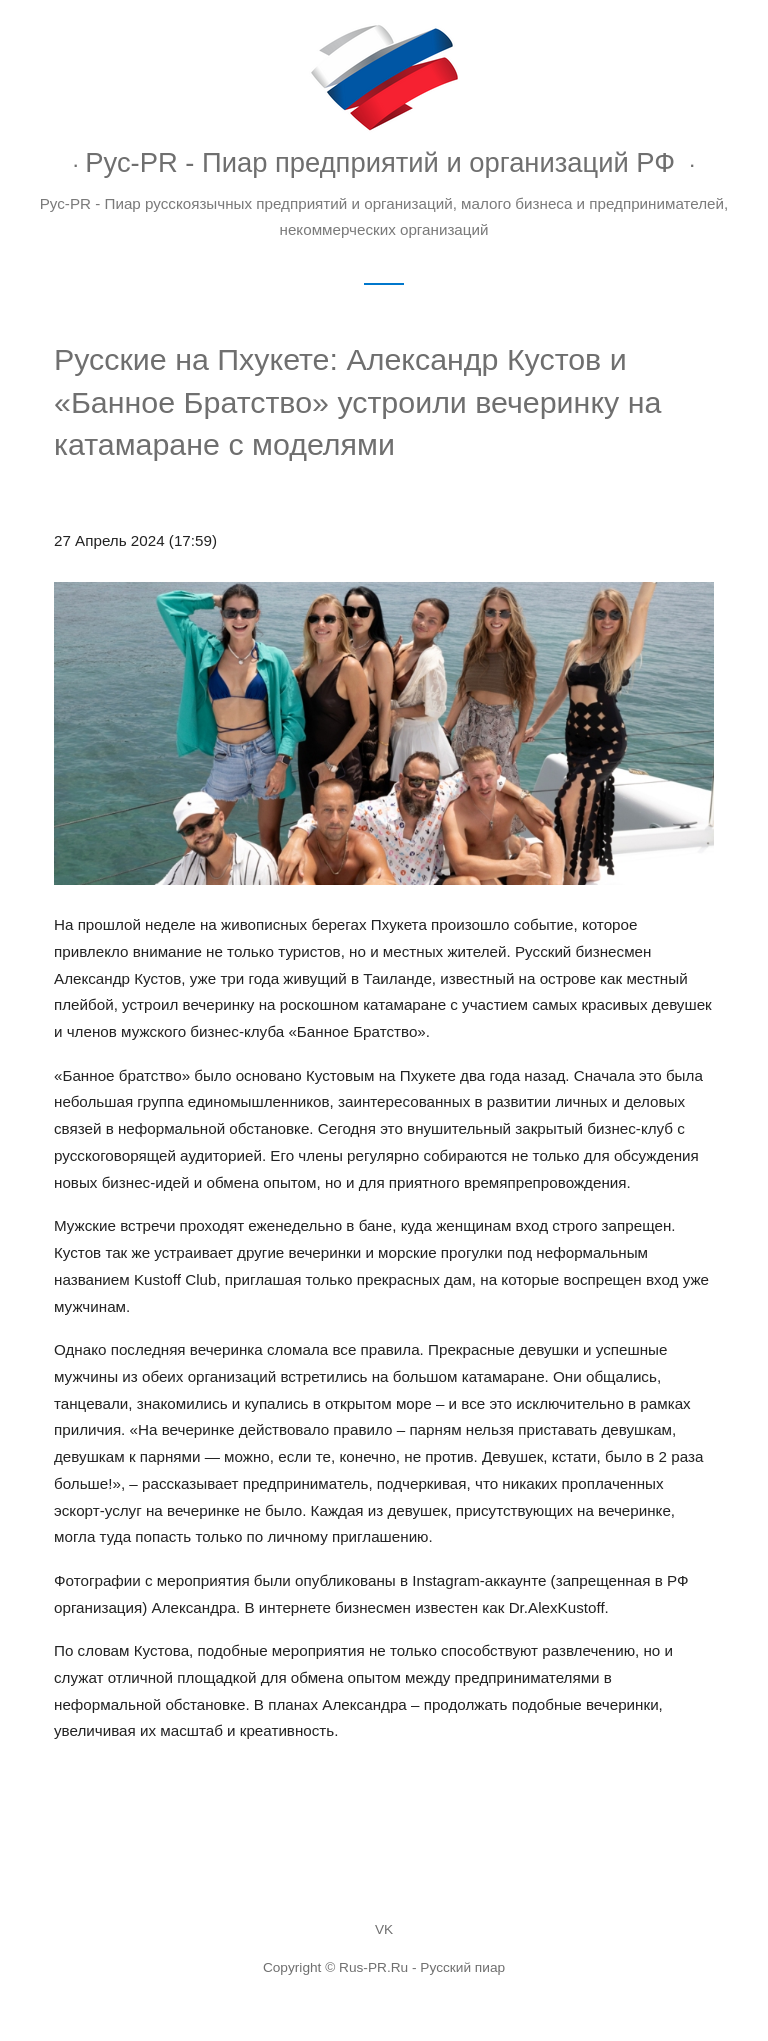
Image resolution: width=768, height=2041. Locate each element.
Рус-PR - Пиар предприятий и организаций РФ (380, 162)
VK (384, 1929)
